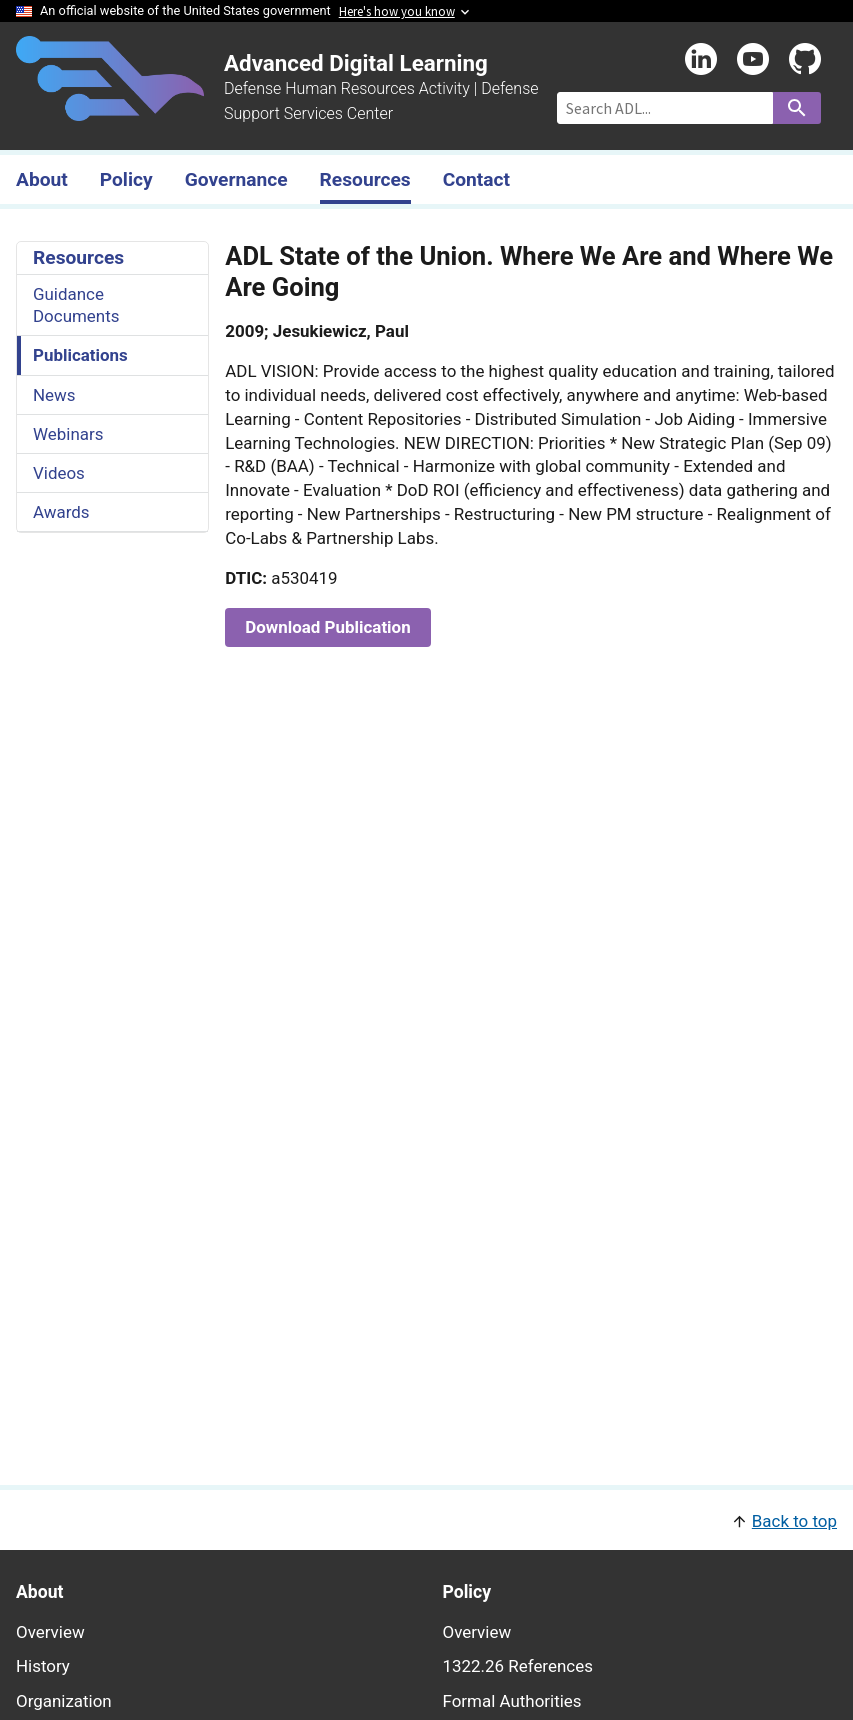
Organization (64, 1701)
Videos (59, 473)
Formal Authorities (512, 1701)
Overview (50, 1632)
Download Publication (327, 627)
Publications (80, 355)
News (54, 395)
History (43, 1666)
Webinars (68, 434)
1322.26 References (518, 1666)
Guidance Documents (76, 305)
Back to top (794, 1521)
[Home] (110, 109)
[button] (426, 1519)
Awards (61, 512)
